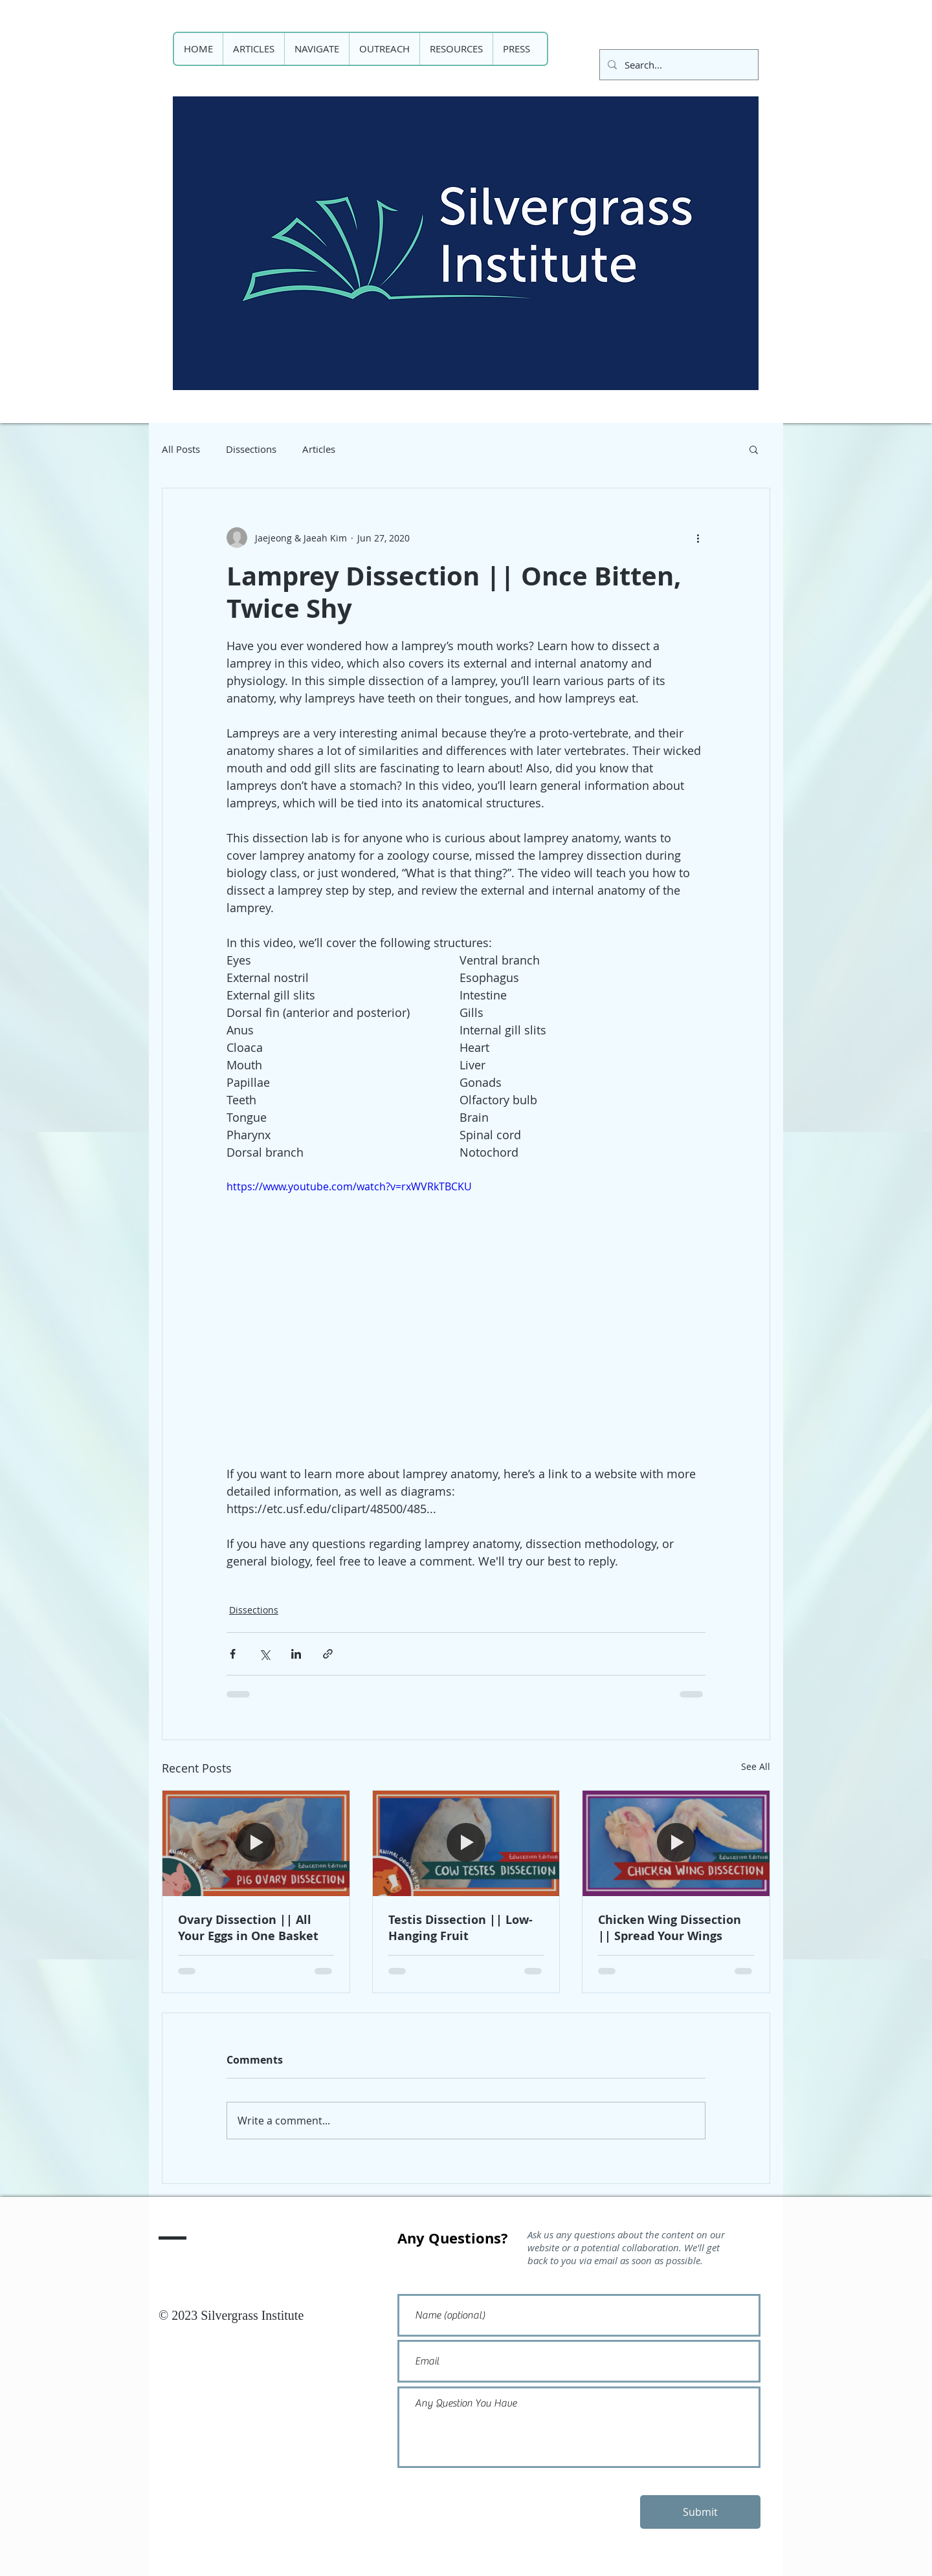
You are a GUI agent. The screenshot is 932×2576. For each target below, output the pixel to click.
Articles (318, 448)
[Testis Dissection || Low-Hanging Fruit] (466, 1843)
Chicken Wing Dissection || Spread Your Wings (669, 1928)
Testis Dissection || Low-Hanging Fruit (460, 1928)
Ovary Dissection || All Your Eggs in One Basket (248, 1928)
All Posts (181, 448)
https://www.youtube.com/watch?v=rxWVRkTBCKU (349, 1186)
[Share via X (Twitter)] (264, 1654)
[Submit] (700, 2512)
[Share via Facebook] (233, 1654)
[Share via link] (328, 1654)
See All (755, 1766)
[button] (754, 449)
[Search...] (678, 65)
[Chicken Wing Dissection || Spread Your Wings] (676, 1843)
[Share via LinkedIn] (296, 1654)
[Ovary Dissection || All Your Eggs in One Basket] (256, 1843)
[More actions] (697, 537)
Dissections (251, 448)
